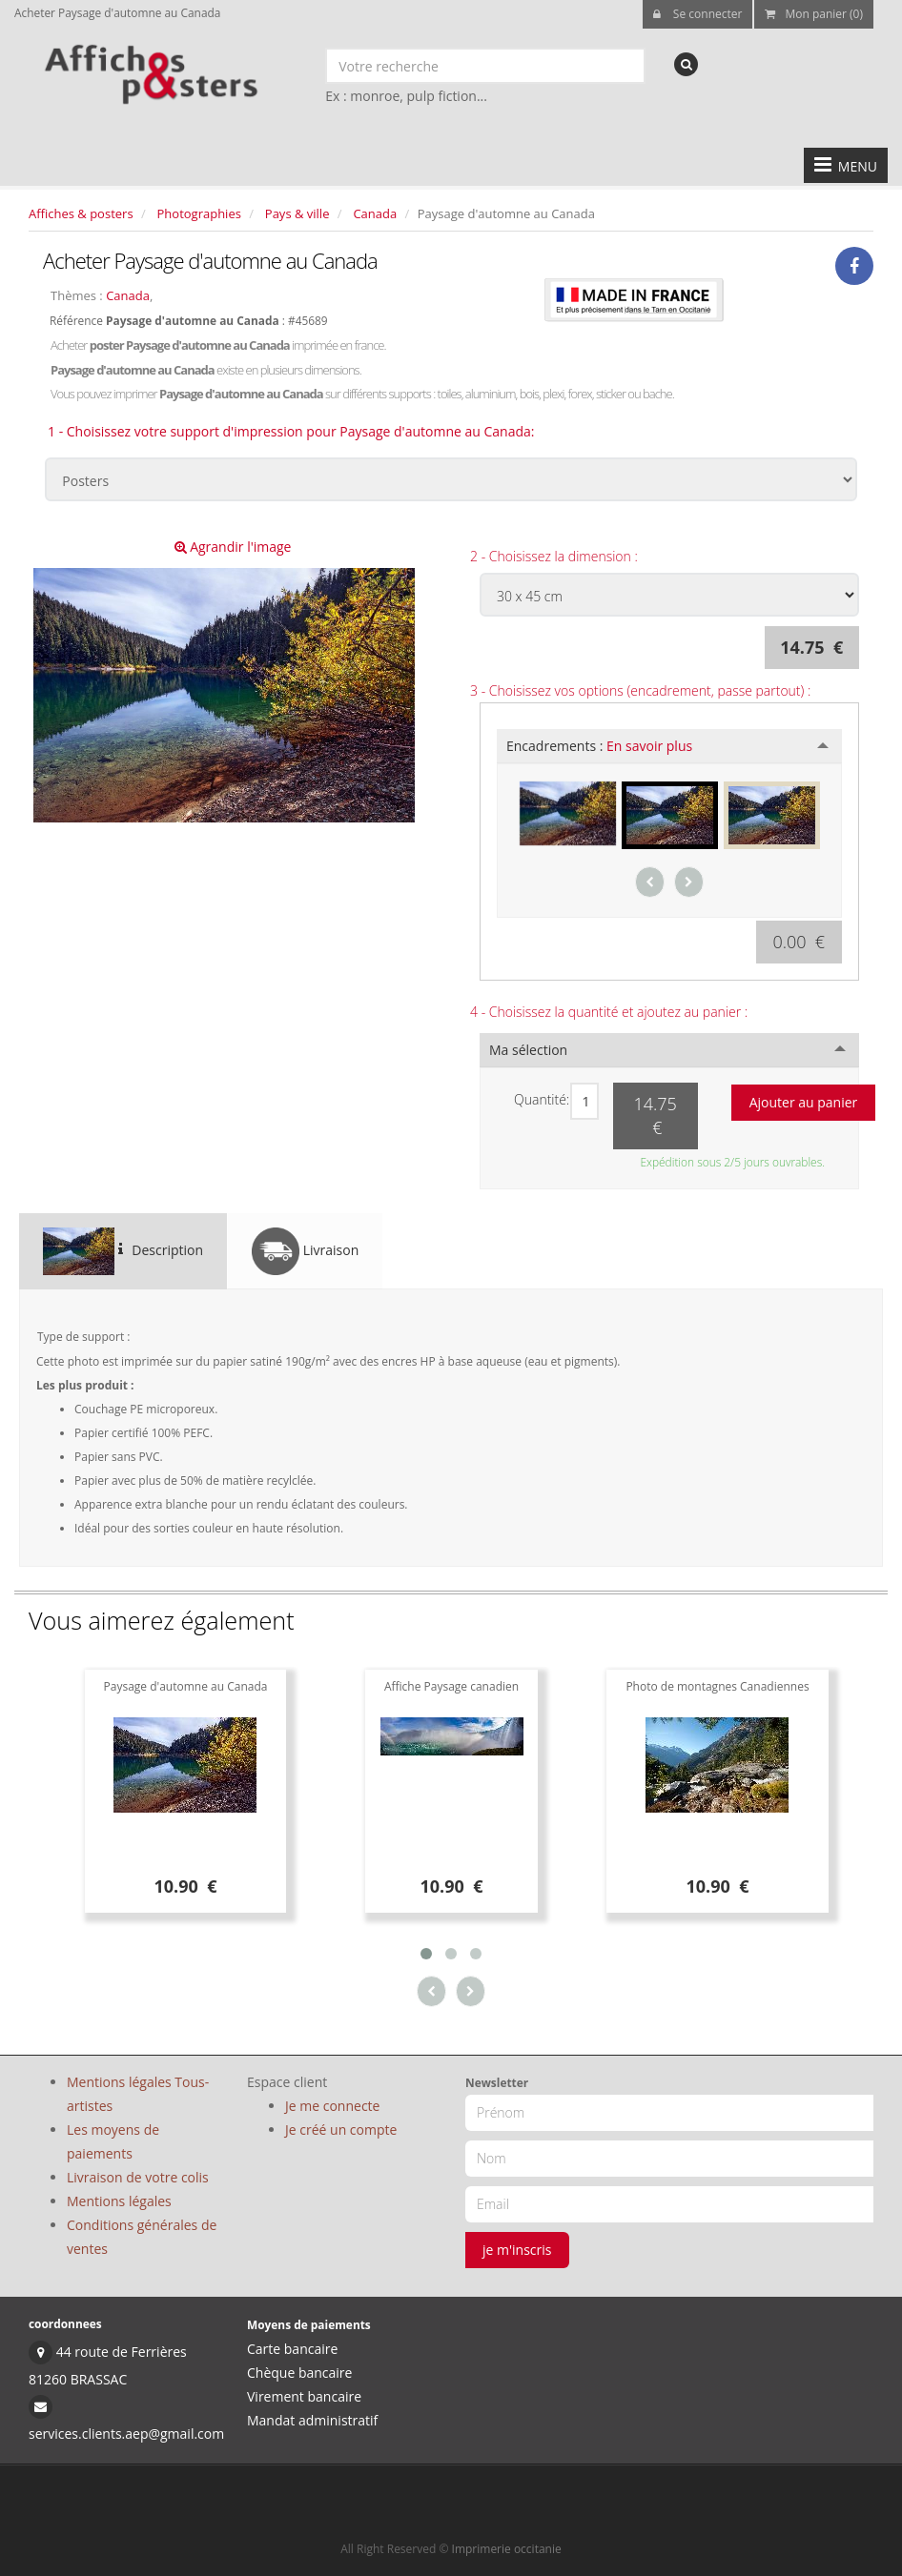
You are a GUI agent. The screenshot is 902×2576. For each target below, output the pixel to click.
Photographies (199, 213)
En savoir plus (649, 746)
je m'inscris (517, 2250)
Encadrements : (599, 746)
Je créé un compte (341, 2129)
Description (123, 1251)
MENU (845, 164)
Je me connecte (332, 2106)
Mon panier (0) (814, 14)
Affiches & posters (81, 213)
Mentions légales (119, 2201)
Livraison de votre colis (138, 2177)
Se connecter (698, 14)
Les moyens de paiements (113, 2141)
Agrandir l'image (233, 547)
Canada (375, 213)
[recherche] (686, 64)
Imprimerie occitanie (507, 2549)
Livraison (305, 1251)
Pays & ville (297, 213)
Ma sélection (528, 1050)
